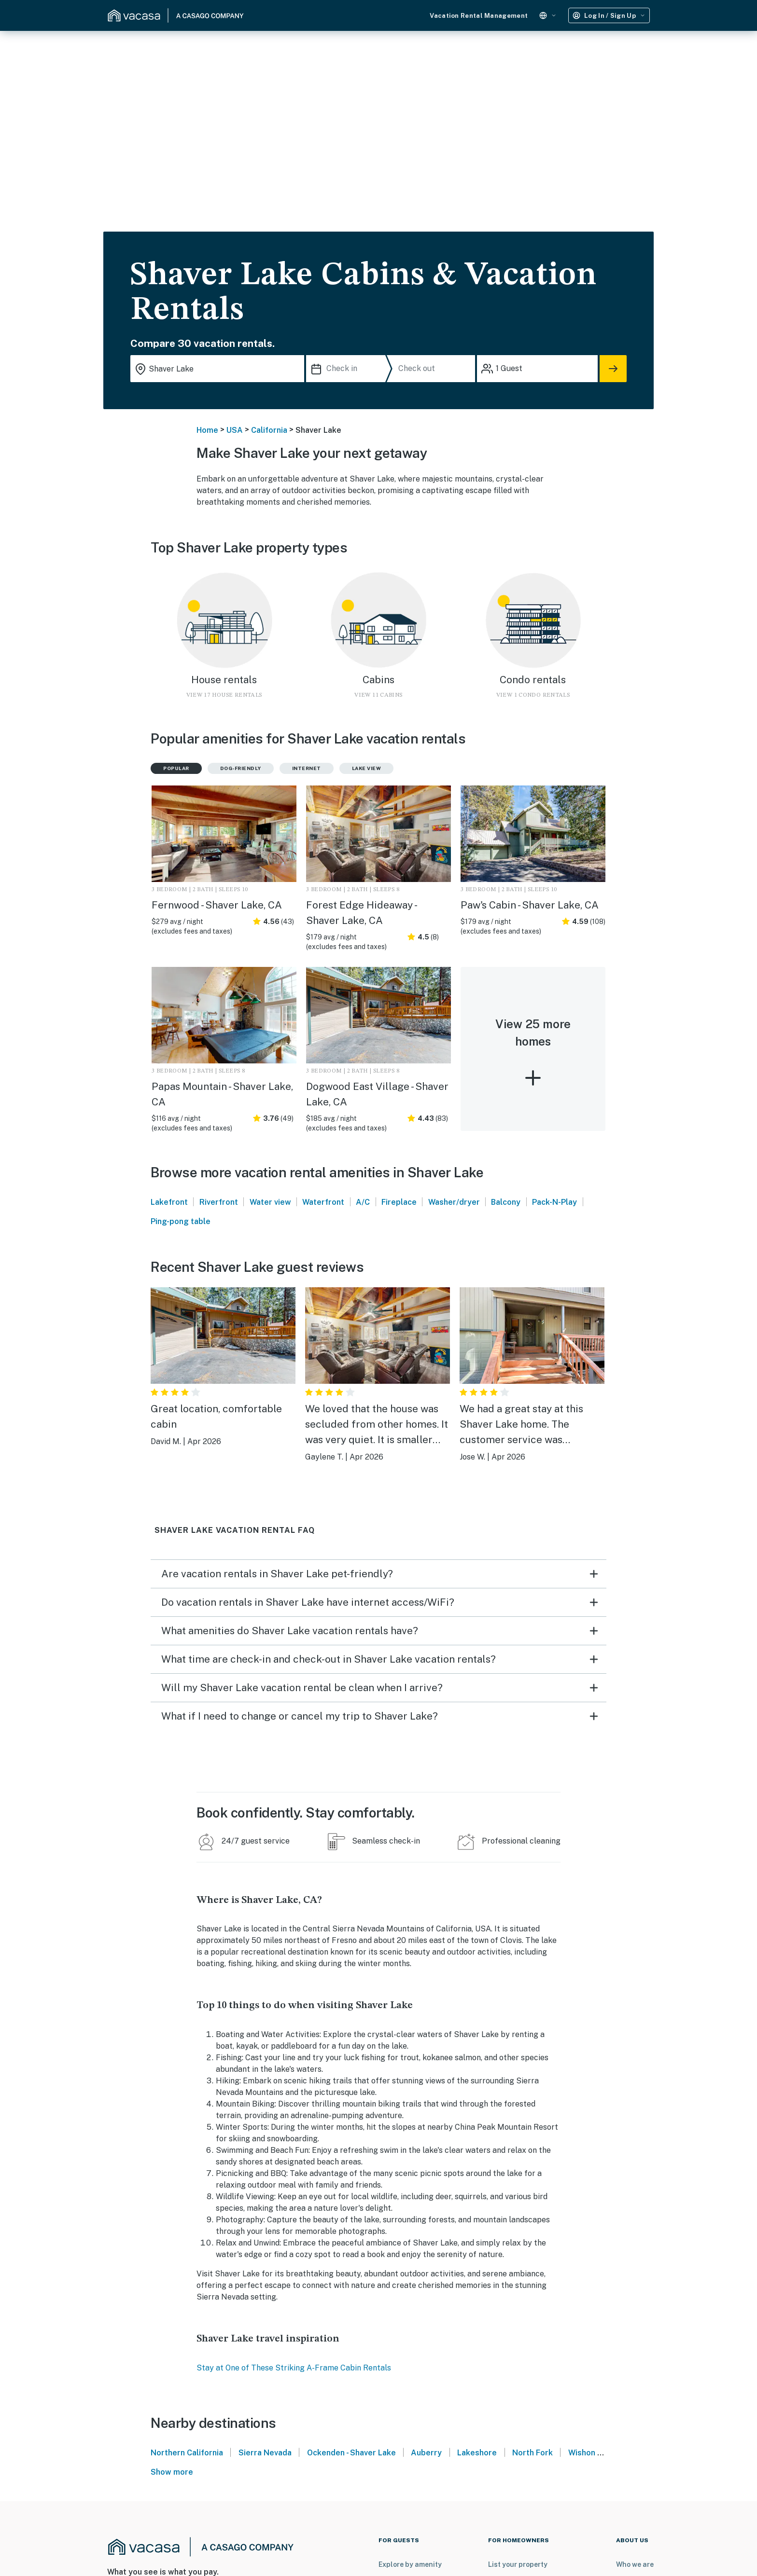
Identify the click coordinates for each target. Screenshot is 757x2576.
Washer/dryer (454, 1202)
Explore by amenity (410, 2564)
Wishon (581, 2452)
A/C (363, 1202)
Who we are (635, 2564)
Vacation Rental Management (479, 15)
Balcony (505, 1202)
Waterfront (323, 1202)
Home (207, 430)
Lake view (366, 768)
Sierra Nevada (265, 2452)
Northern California (187, 2452)
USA (234, 430)
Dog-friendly (240, 768)
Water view (270, 1202)
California (269, 430)
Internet (306, 768)
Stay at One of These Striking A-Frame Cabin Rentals (293, 2367)
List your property (517, 2564)
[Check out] (434, 368)
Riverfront (218, 1202)
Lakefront (169, 1202)
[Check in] (348, 368)
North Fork (532, 2452)
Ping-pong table (180, 1221)
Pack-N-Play (554, 1202)
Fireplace (399, 1202)
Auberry (426, 2452)
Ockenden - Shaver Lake (351, 2452)
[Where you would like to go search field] (217, 368)
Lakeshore (477, 2452)
